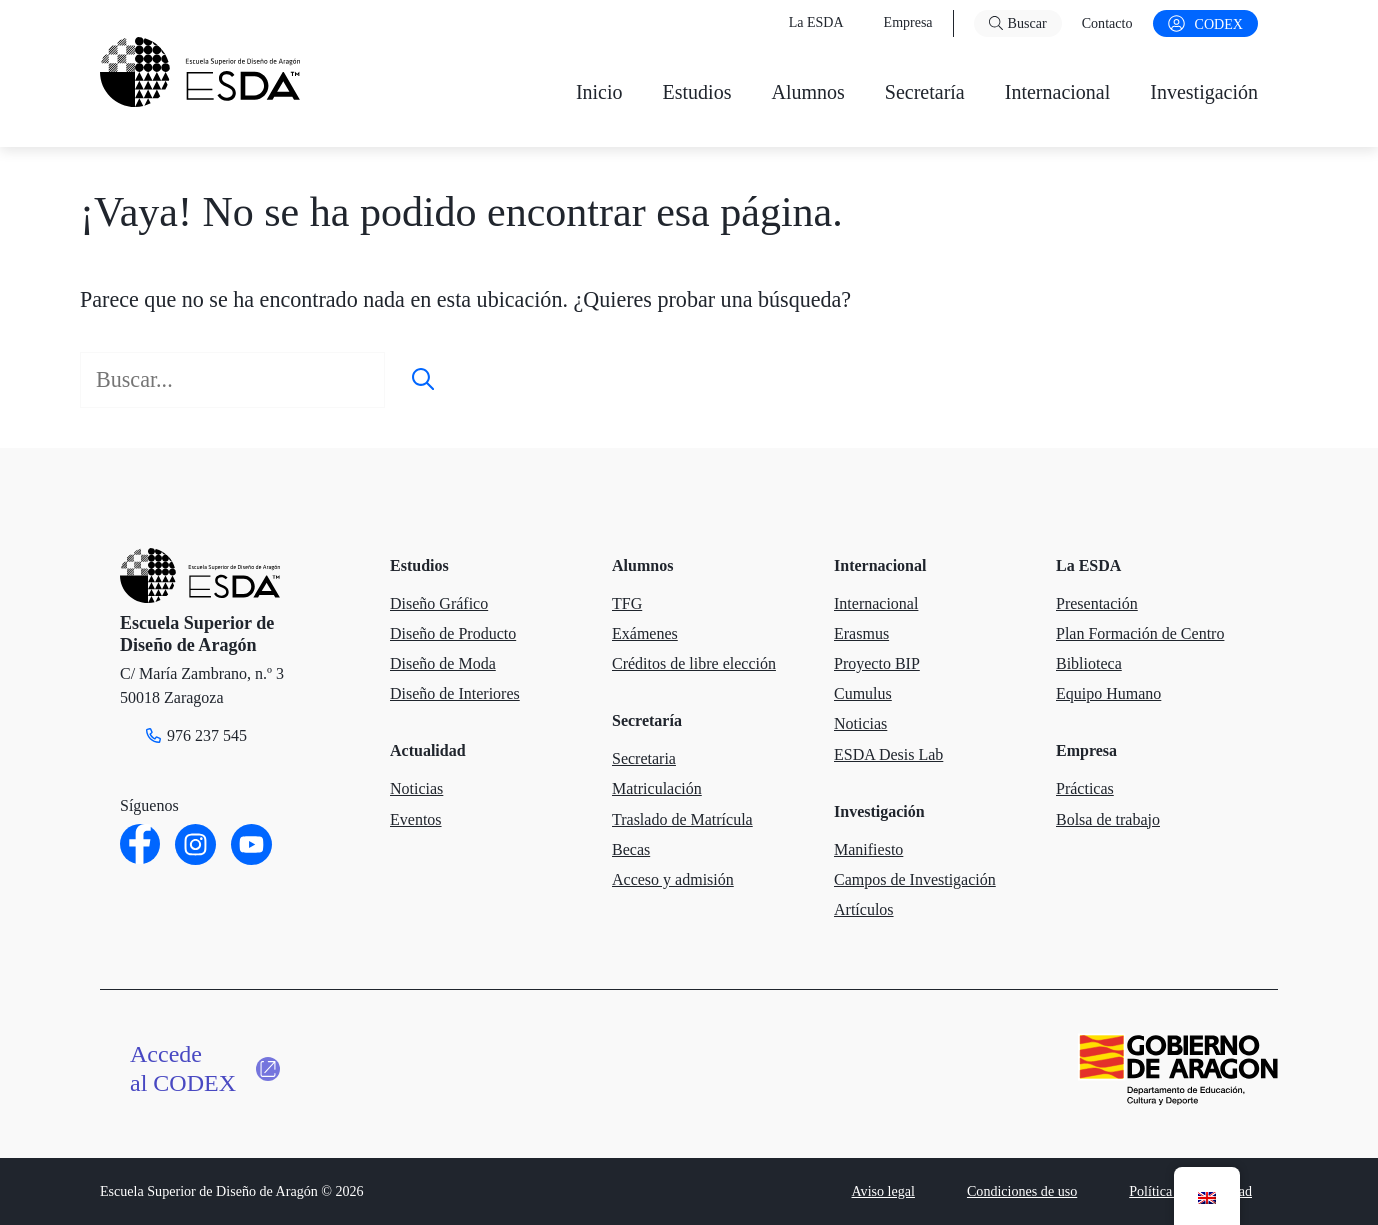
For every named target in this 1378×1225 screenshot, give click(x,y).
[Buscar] (423, 379)
